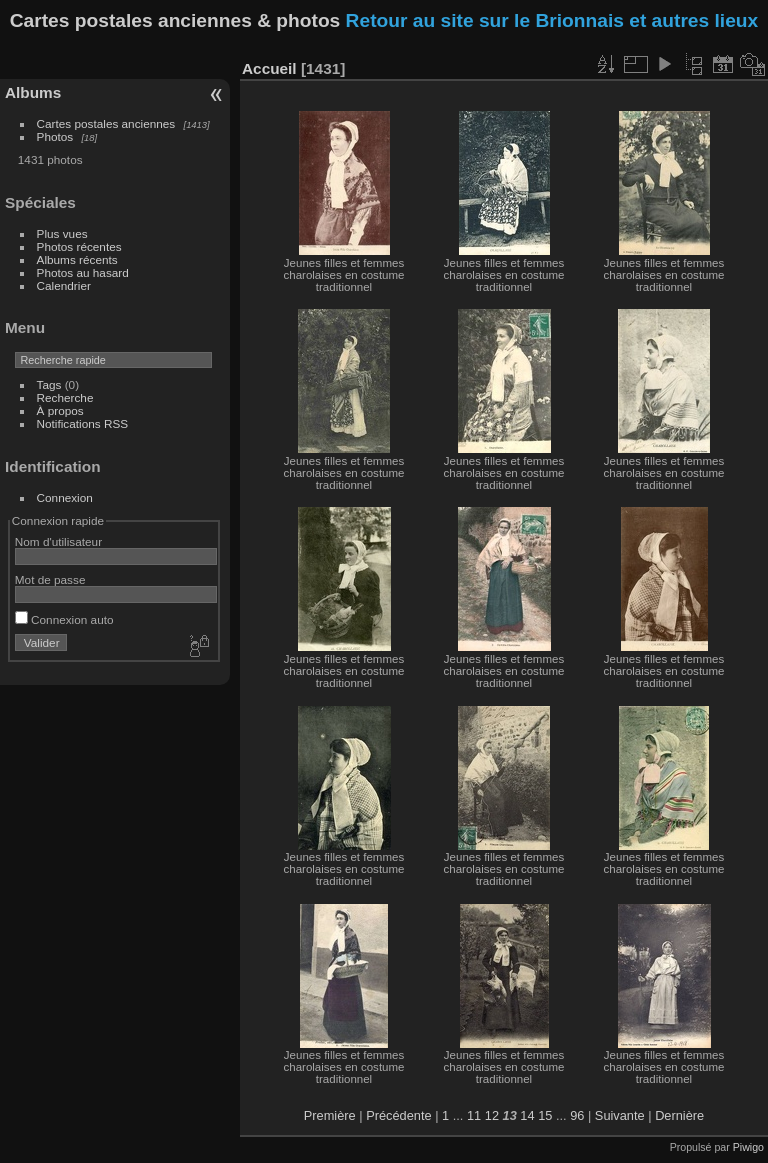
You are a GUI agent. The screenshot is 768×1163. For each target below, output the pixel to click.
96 (577, 1115)
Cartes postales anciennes (106, 123)
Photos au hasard (83, 272)
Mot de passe (50, 579)
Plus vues (62, 233)
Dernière (679, 1115)
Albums (33, 92)
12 (492, 1115)
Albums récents (77, 259)
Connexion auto (64, 619)
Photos (55, 136)
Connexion (65, 497)
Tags (49, 384)
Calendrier (64, 285)
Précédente (398, 1115)
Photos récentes (79, 246)
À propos (60, 410)
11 (474, 1115)
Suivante (620, 1115)
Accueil (269, 68)
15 (545, 1115)
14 (527, 1115)
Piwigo (748, 1147)
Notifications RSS (83, 423)
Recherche (65, 397)
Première (330, 1115)
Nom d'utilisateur (58, 541)
